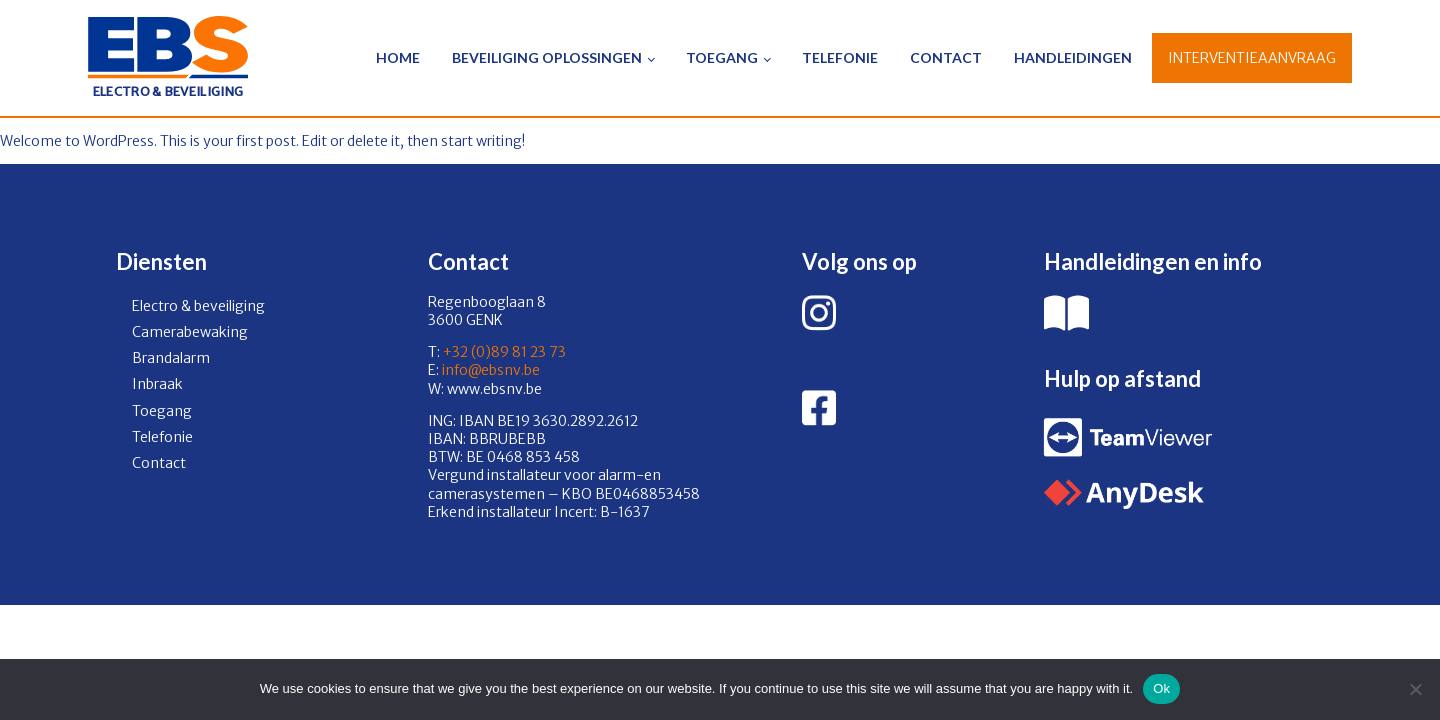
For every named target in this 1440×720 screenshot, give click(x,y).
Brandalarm (171, 358)
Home (398, 57)
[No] (1415, 689)
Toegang (722, 57)
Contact (946, 57)
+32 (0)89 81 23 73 (504, 352)
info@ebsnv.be (489, 370)
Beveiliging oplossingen (547, 57)
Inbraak (157, 384)
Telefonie (840, 57)
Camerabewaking (190, 332)
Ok (1161, 688)
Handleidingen (1073, 57)
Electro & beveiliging (198, 306)
